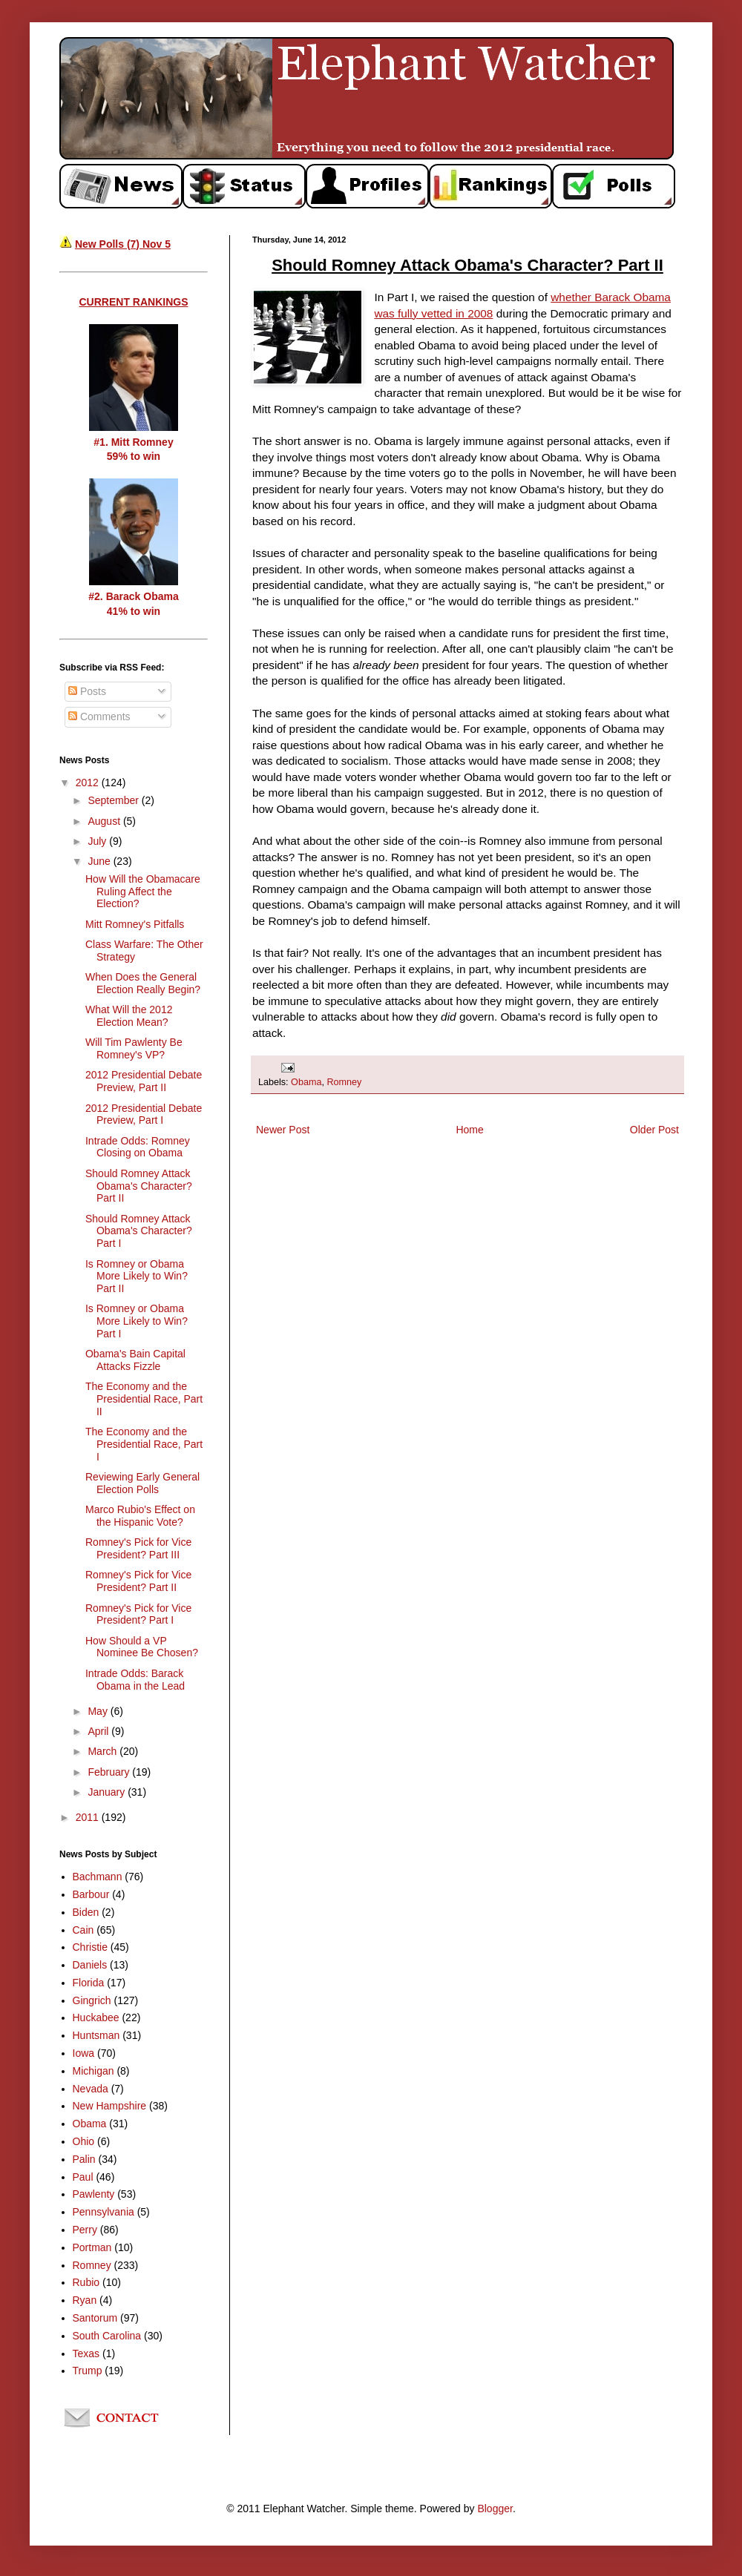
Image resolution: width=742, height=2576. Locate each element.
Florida (89, 1983)
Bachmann (97, 1876)
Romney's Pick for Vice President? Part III (138, 1548)
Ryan (85, 2300)
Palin (84, 2159)
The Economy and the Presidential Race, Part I (144, 1444)
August (105, 821)
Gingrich (92, 2000)
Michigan (93, 2071)
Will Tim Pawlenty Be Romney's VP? (134, 1048)
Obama (306, 1082)
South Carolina (107, 2336)
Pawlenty (94, 2194)
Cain (83, 1930)
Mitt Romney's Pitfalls (134, 924)
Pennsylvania (103, 2212)
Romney (343, 1082)
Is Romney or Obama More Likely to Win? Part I (136, 1321)
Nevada (90, 2089)
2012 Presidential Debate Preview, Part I (143, 1114)
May (99, 1711)
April (99, 1731)
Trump (87, 2370)
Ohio (84, 2141)
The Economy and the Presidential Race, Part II (144, 1398)
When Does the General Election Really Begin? (142, 983)
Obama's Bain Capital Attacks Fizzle (135, 1360)
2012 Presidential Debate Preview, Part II (143, 1081)
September (114, 800)
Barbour (91, 1894)
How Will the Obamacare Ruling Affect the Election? (142, 891)
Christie (90, 1947)
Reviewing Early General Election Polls (142, 1483)
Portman (92, 2247)
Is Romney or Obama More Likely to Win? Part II (136, 1276)
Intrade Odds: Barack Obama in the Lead (135, 1679)
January (108, 1792)
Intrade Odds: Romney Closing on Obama (137, 1147)
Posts (87, 691)
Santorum (95, 2318)
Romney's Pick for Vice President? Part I (138, 1614)
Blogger (494, 2508)
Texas (86, 2353)
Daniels (90, 1965)
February (110, 1772)
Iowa (84, 2053)
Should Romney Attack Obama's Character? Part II (138, 1186)
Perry (85, 2230)
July (98, 841)
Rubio (86, 2282)
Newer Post (282, 1130)
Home (469, 1130)
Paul (83, 2177)
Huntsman (96, 2035)
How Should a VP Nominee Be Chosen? (141, 1647)
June (100, 861)
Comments (99, 716)
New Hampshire (110, 2106)
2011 (89, 1817)
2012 (89, 782)
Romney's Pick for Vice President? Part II (138, 1581)
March (103, 1751)
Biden (86, 1912)
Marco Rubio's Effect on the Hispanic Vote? (140, 1515)
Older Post (654, 1130)
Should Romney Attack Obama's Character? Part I (138, 1231)
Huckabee (96, 2017)
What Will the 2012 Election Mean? (129, 1016)
